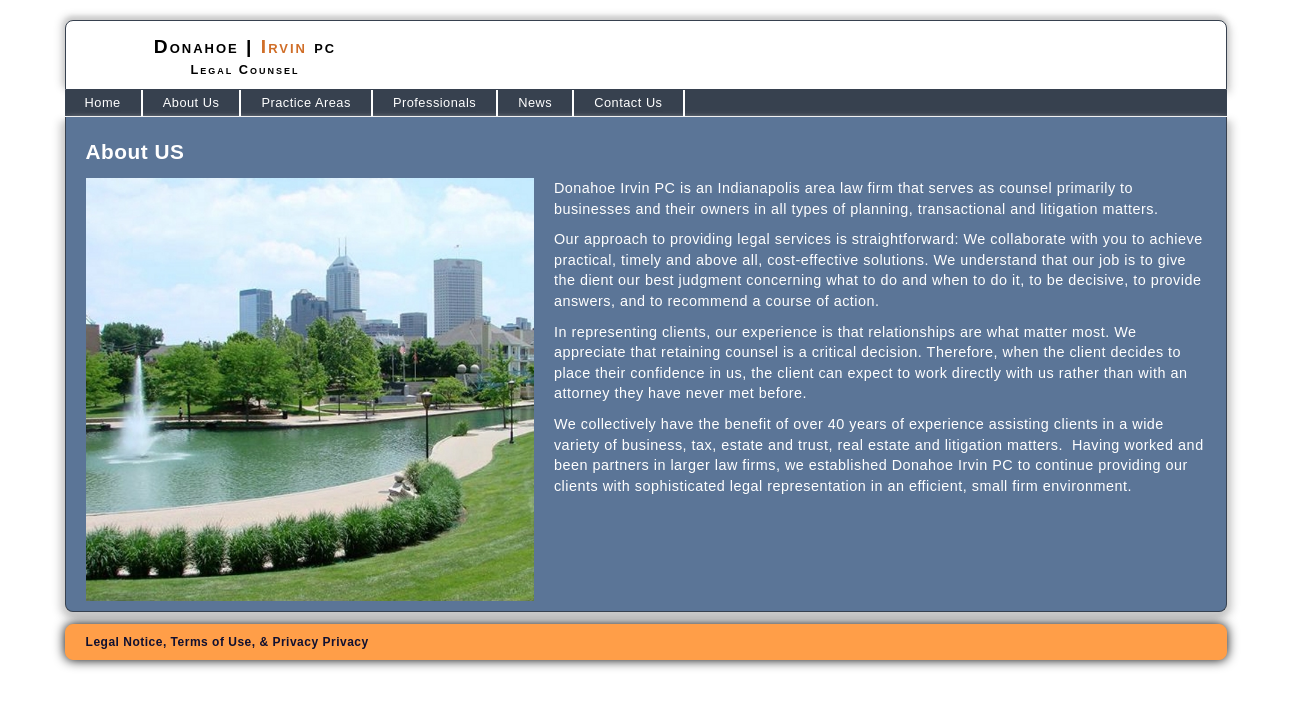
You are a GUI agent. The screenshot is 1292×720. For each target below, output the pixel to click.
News (535, 102)
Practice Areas (306, 102)
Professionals (434, 102)
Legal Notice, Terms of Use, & (227, 642)
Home (103, 102)
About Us (191, 102)
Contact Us (628, 102)
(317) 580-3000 (1096, 55)
